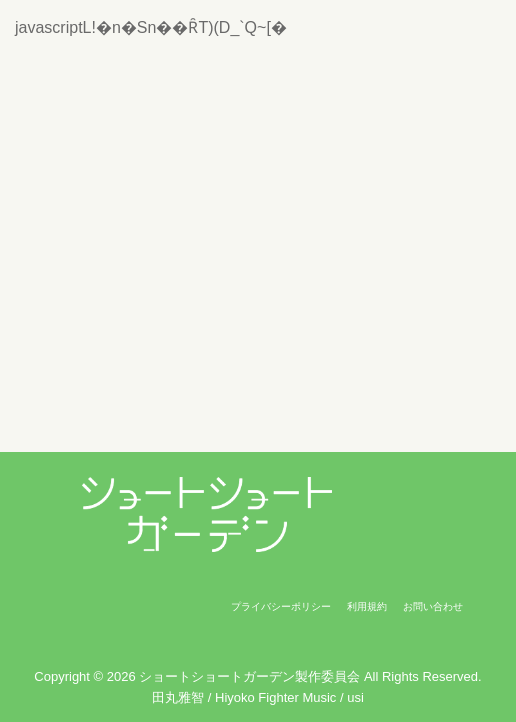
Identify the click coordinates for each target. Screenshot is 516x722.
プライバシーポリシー (281, 606)
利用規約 (367, 606)
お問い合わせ (433, 606)
